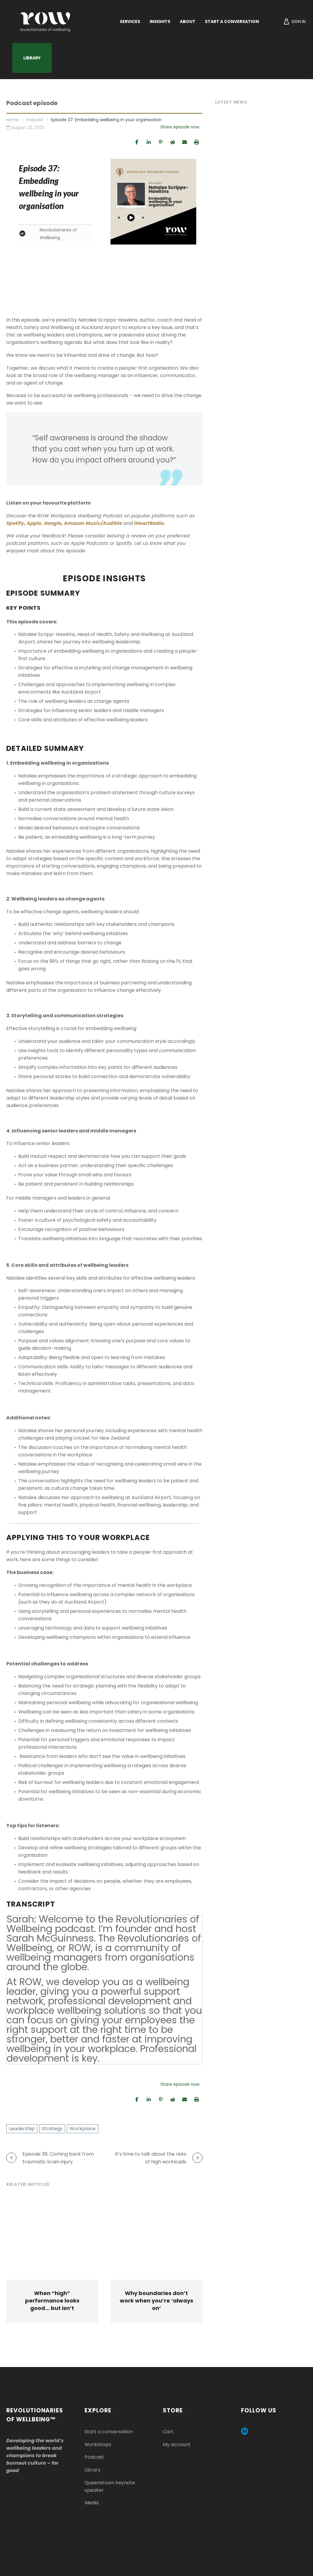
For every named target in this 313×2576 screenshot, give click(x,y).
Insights (160, 21)
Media (92, 2502)
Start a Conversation (232, 21)
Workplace (83, 2128)
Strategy (52, 2128)
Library (32, 58)
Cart (168, 2431)
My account (177, 2444)
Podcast (34, 120)
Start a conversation (109, 2431)
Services (130, 21)
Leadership (22, 2128)
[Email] (185, 142)
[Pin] (161, 142)
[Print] (196, 142)
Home (12, 120)
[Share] (137, 142)
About (187, 21)
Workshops (98, 2444)
